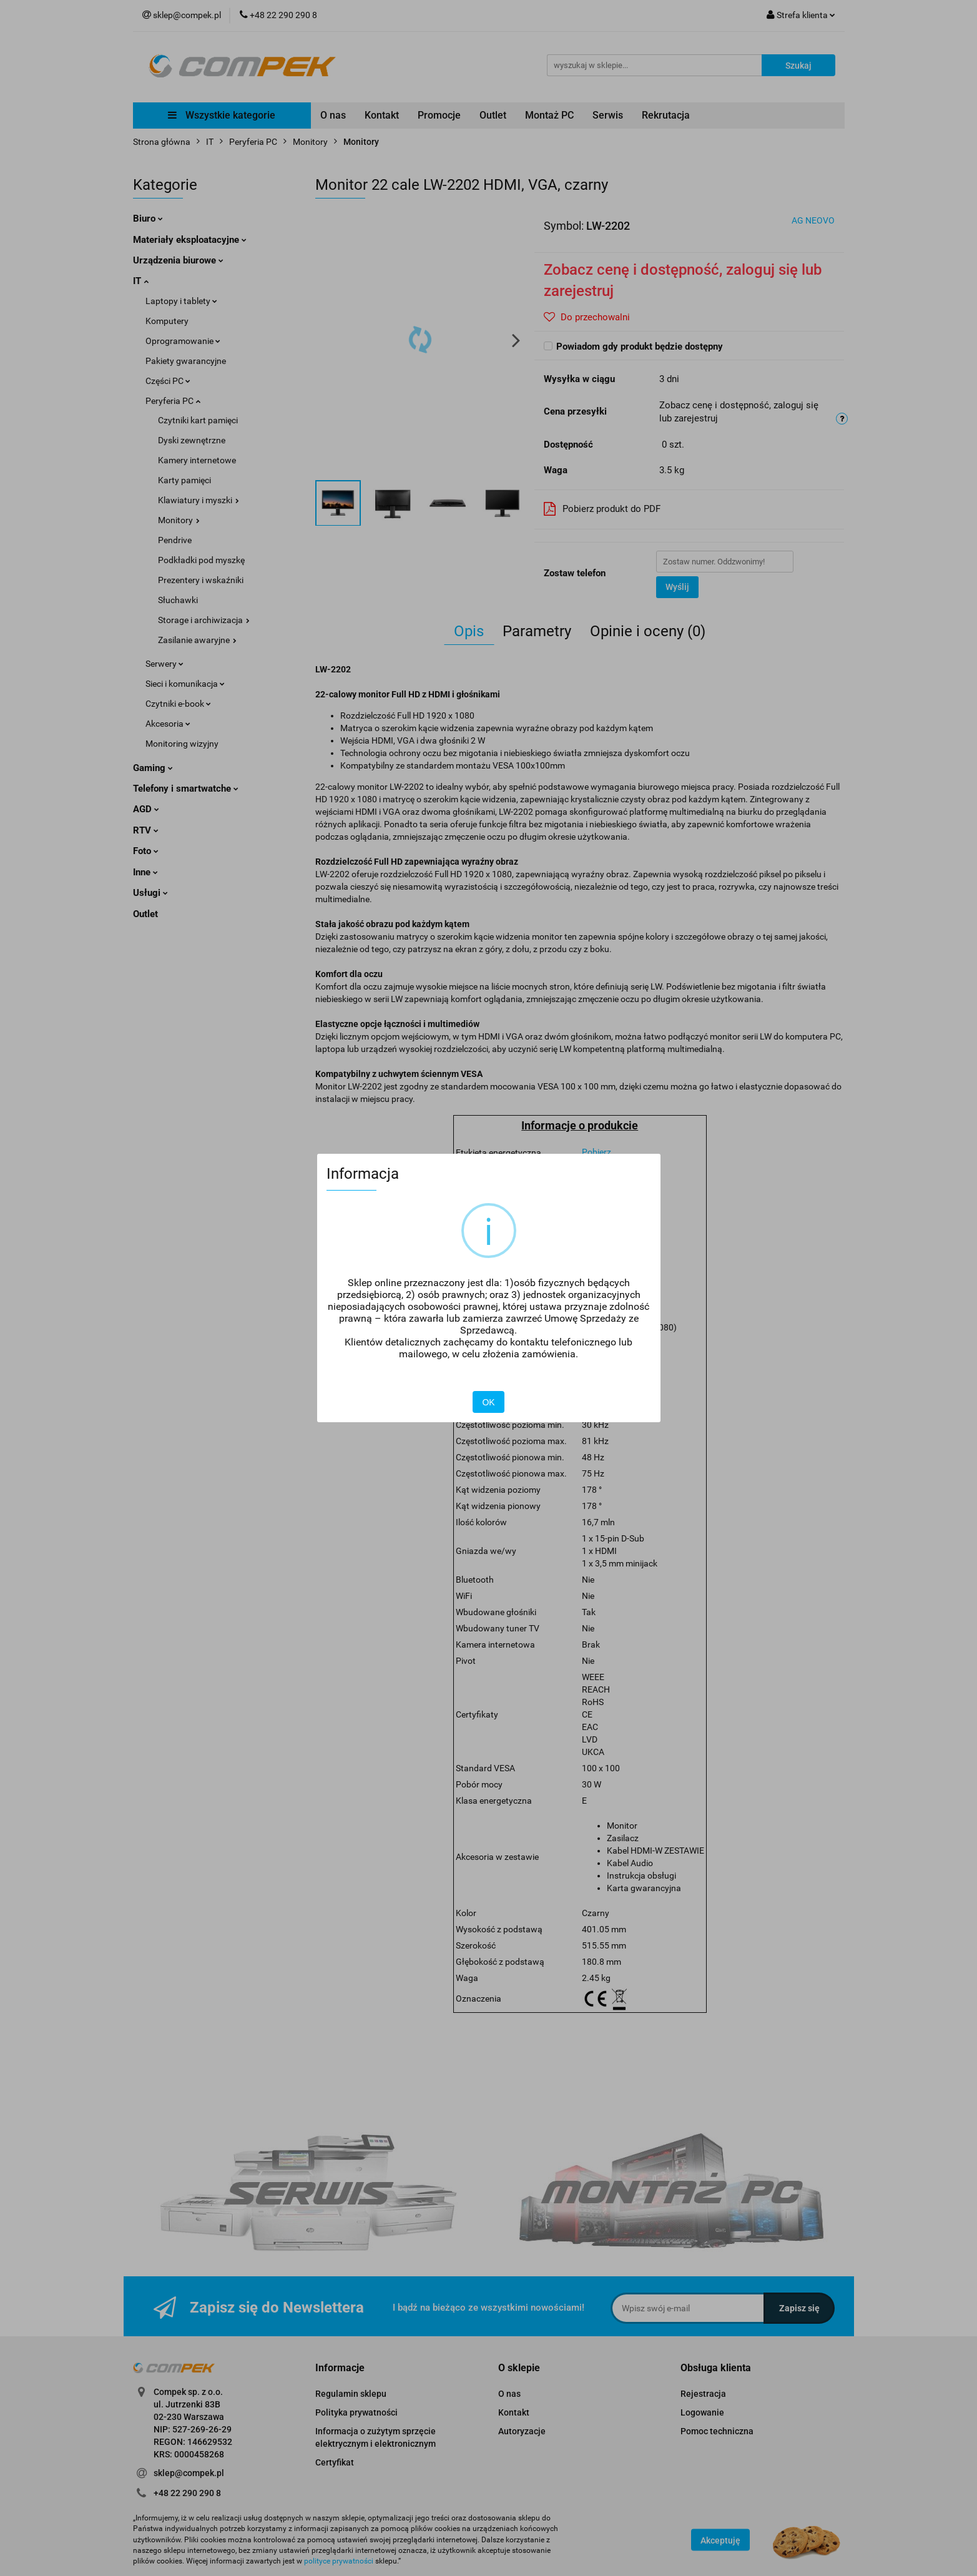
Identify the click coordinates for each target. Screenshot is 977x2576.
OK (488, 1402)
